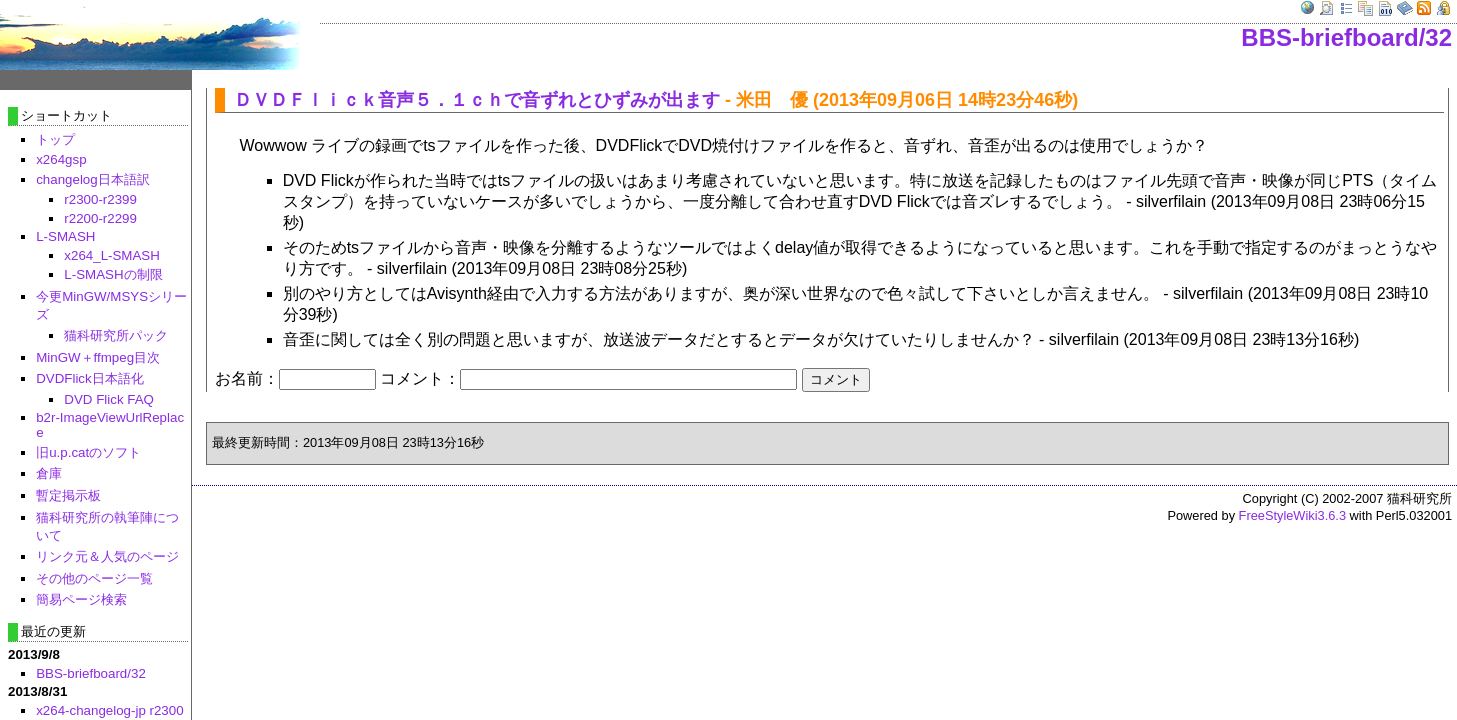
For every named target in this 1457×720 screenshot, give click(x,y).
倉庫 (49, 473)
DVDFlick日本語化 (90, 378)
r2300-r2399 (100, 199)
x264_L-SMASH (112, 255)
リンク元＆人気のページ (107, 556)
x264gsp (61, 159)
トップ (55, 139)
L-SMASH (65, 236)
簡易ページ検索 (81, 599)
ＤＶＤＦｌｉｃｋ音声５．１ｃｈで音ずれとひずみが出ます (477, 100)
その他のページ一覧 (94, 578)
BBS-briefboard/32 (1346, 37)
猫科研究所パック (116, 335)
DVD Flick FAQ (109, 399)
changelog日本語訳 (93, 179)
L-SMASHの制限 (113, 274)
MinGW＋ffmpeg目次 (98, 357)
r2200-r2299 (100, 218)
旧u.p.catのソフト (88, 452)
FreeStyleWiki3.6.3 (1292, 515)
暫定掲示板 (68, 495)
